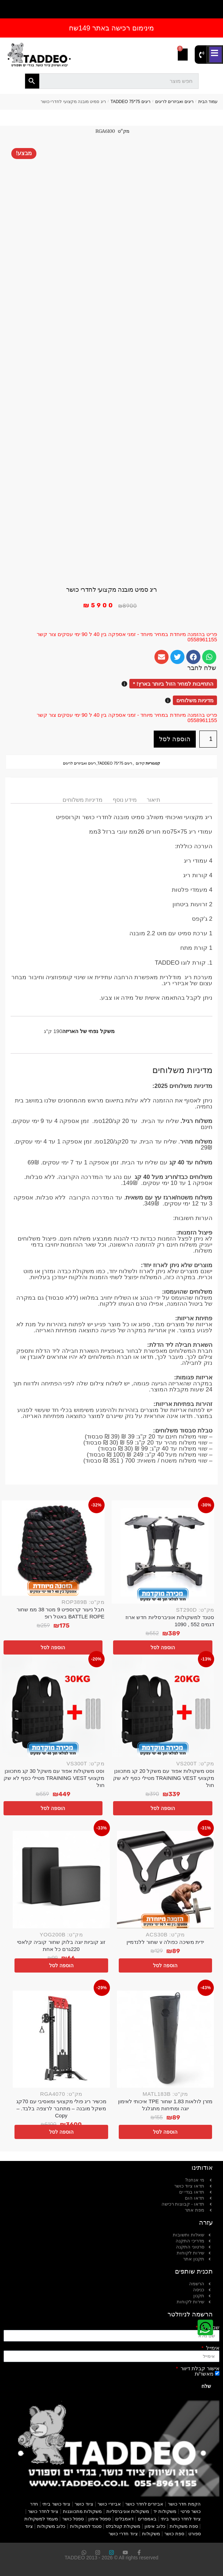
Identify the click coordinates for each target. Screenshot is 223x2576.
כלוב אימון (155, 2526)
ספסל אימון (99, 2518)
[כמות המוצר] (208, 739)
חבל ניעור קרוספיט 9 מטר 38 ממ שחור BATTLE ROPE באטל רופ (60, 1612)
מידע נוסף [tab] (125, 800)
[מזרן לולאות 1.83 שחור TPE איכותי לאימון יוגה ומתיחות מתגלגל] (165, 2039)
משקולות (151, 2533)
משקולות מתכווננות (82, 2511)
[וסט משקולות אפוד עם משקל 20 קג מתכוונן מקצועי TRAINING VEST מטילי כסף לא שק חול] (163, 1706)
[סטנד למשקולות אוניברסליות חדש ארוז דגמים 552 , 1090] (163, 1552)
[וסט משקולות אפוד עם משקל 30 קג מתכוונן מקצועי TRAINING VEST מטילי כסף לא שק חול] (53, 1706)
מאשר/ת (204, 2374)
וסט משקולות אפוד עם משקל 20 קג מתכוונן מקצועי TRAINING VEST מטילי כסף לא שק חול (163, 1778)
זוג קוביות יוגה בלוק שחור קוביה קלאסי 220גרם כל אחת (61, 1945)
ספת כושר (174, 2533)
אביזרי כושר (109, 2504)
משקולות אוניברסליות (127, 2511)
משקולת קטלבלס (123, 2526)
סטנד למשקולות (86, 2526)
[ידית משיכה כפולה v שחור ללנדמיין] (165, 1879)
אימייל (212, 2347)
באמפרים (147, 2518)
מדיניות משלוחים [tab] (82, 800)
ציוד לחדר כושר (43, 2511)
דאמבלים (124, 2518)
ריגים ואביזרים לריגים (174, 101)
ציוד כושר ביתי (56, 2504)
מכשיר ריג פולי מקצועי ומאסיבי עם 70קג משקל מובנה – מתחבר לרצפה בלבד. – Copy (61, 2108)
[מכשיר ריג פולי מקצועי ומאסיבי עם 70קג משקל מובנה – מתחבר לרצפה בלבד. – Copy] (61, 2039)
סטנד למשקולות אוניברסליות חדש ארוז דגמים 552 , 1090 (169, 1620)
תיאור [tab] (153, 800)
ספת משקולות (184, 2526)
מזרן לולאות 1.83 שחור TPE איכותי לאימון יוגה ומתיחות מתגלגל (165, 2104)
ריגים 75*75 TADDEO (131, 101)
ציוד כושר (84, 2504)
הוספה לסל (174, 739)
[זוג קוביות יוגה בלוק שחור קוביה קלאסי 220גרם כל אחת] (61, 1879)
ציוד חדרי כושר (122, 2533)
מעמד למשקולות (41, 2518)
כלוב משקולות (51, 2526)
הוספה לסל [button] (163, 1647)
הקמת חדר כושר (184, 2504)
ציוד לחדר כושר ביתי (181, 2518)
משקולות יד (164, 2511)
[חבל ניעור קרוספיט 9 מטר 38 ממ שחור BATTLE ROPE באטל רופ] (53, 1548)
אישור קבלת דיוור (199, 2368)
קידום (140, 763)
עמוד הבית (208, 101)
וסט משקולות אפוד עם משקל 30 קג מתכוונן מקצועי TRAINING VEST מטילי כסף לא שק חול (54, 1778)
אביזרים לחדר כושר (144, 2504)
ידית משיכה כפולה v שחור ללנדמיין (165, 1942)
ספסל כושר (73, 2518)
